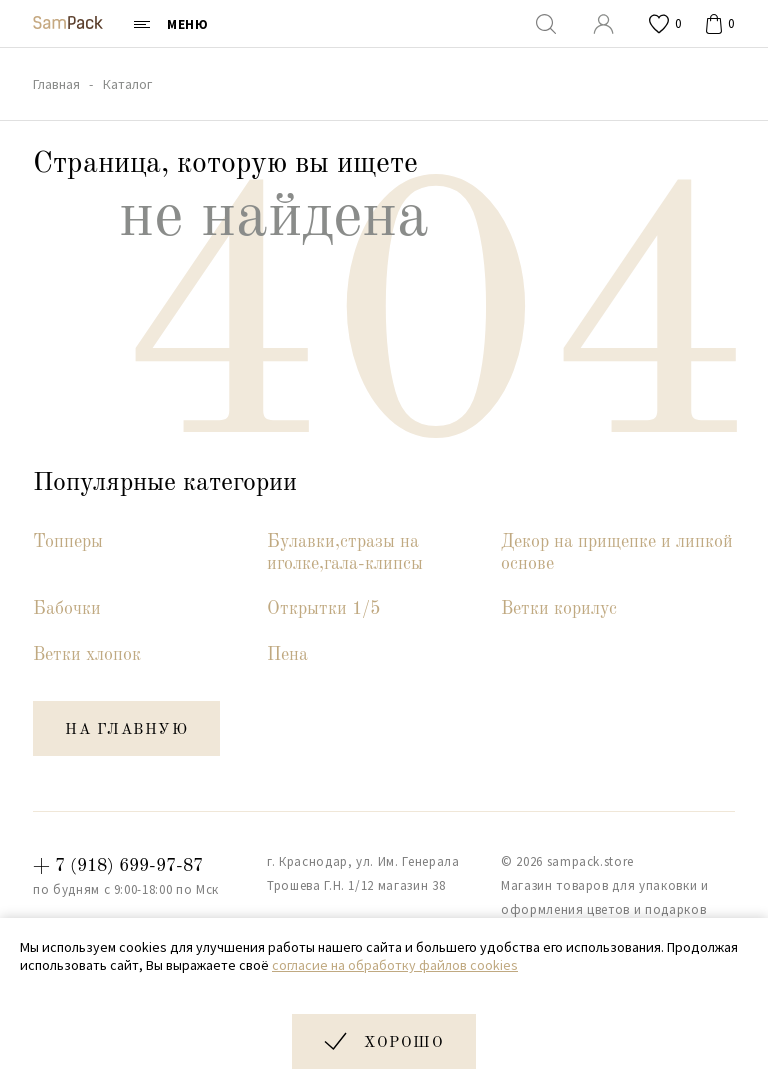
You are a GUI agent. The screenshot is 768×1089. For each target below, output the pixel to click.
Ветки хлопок (87, 655)
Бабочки (67, 609)
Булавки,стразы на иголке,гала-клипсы (345, 553)
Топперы (68, 542)
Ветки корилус (559, 609)
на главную (126, 730)
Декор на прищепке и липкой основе (617, 553)
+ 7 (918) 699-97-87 (118, 866)
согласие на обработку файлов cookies (395, 965)
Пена (287, 655)
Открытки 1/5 (323, 609)
